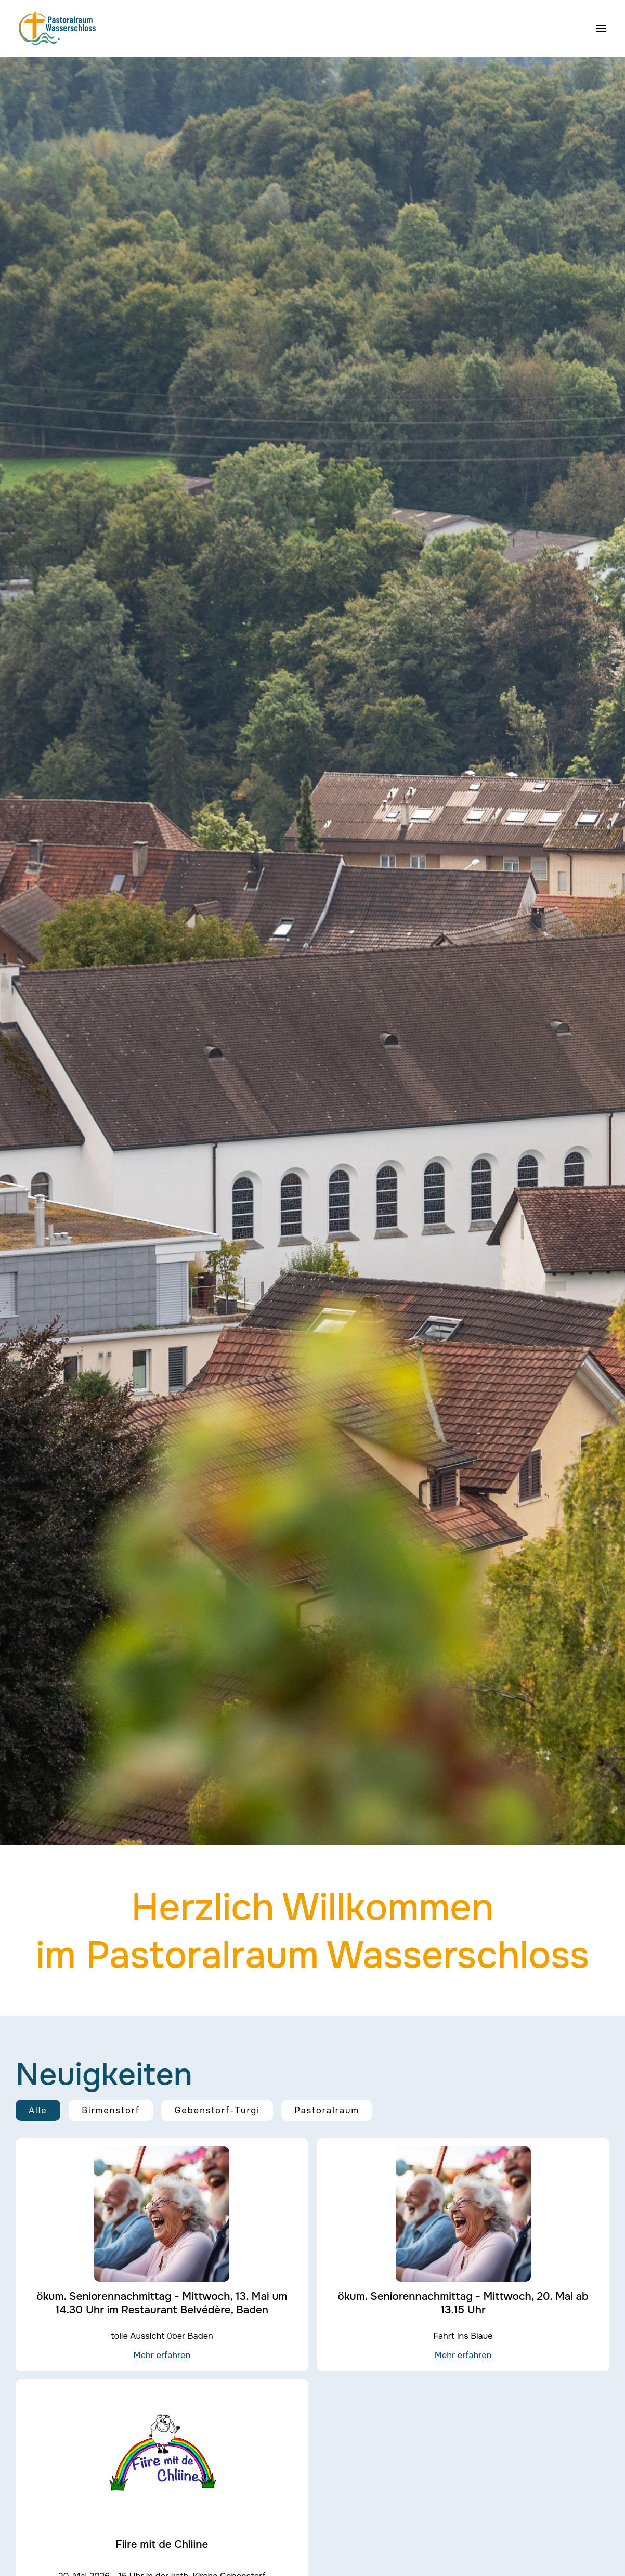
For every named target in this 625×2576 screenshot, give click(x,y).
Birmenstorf (111, 2110)
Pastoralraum (326, 2110)
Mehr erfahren (162, 2355)
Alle (38, 2110)
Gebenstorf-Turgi (217, 2110)
